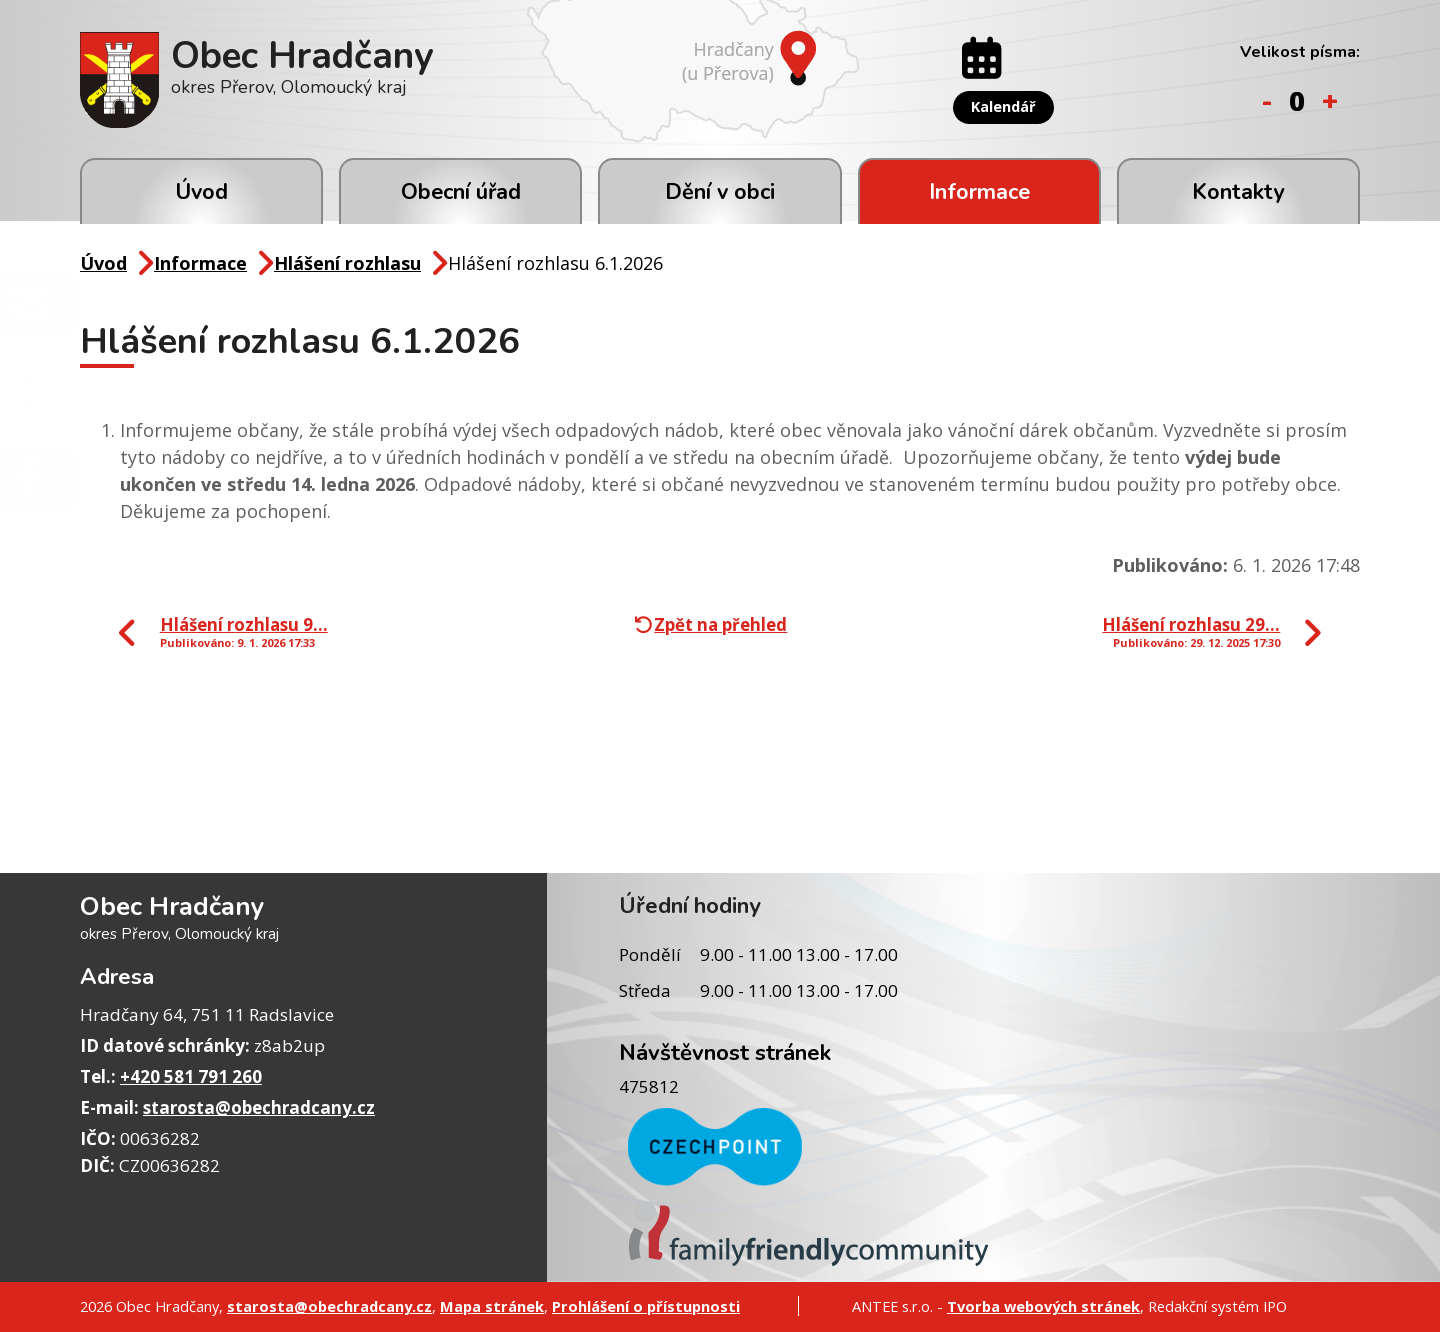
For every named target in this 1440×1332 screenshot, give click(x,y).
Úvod (201, 192)
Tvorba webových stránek (1043, 1306)
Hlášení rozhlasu (347, 263)
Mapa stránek (492, 1306)
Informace (979, 192)
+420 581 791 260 (191, 1076)
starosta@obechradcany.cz (259, 1107)
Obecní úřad (461, 192)
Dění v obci (720, 192)
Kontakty (1238, 192)
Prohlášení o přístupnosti (646, 1306)
